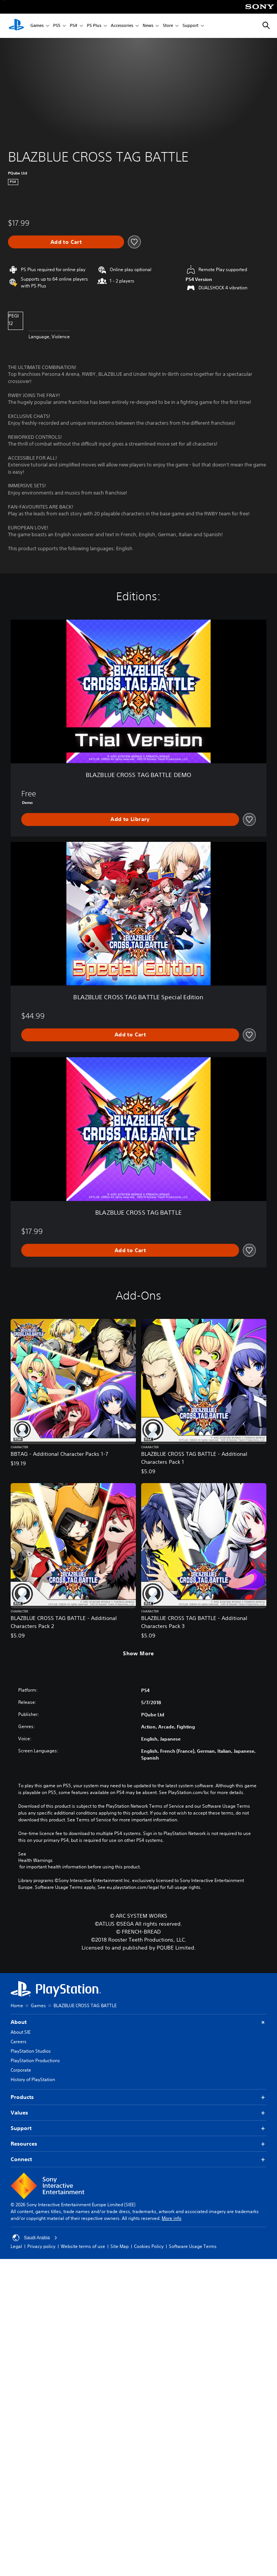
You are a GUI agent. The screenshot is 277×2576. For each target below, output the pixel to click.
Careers (19, 2041)
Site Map (119, 2246)
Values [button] (138, 2112)
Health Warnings (35, 1860)
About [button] (138, 2022)
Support (190, 26)
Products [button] (138, 2097)
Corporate (21, 2070)
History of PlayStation (33, 2079)
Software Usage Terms (193, 2246)
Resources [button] (138, 2143)
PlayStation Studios (31, 2051)
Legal (16, 2246)
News (148, 26)
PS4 (73, 26)
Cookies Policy (149, 2246)
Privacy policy (41, 2246)
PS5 (56, 26)
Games (37, 26)
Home (17, 2005)
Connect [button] (138, 2159)
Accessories (122, 26)
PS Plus (94, 26)
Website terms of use (83, 2246)
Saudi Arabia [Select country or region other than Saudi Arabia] (35, 2237)
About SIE (20, 2032)
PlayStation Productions (35, 2060)
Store (168, 26)
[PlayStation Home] (16, 26)
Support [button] (138, 2128)
